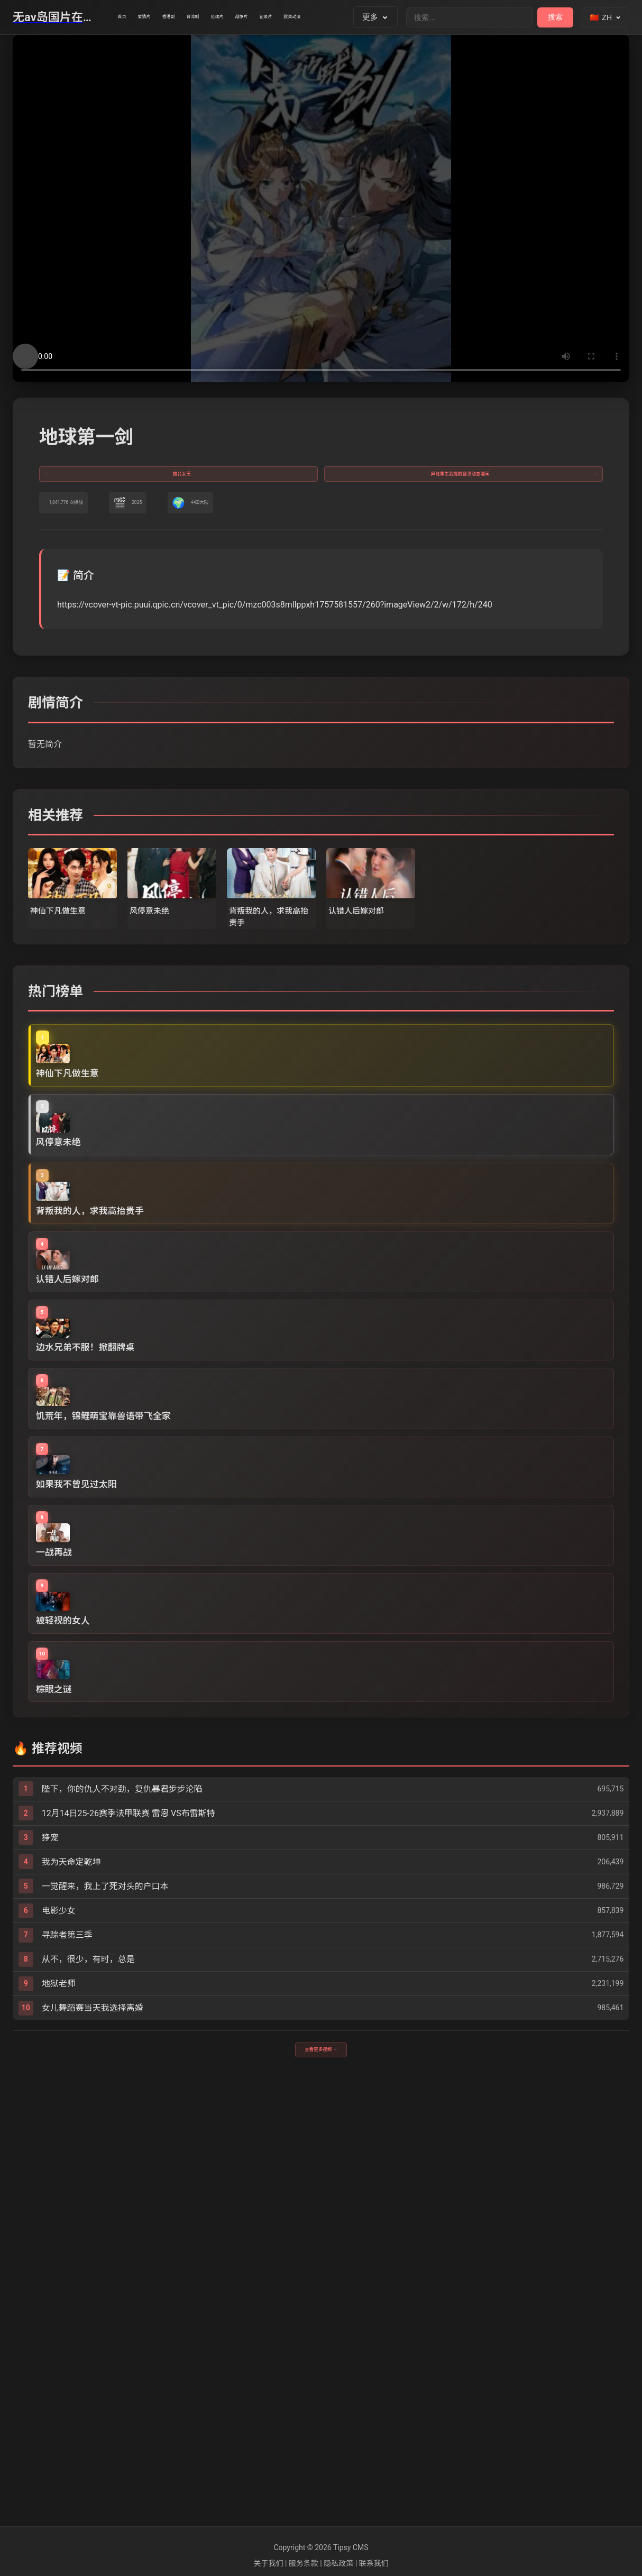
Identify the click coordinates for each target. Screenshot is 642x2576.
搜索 (555, 17)
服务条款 (303, 2563)
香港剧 (212, 17)
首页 (129, 17)
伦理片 (299, 17)
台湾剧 (256, 17)
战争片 (342, 17)
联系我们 (374, 2563)
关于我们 (268, 2563)
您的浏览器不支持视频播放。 (321, 208)
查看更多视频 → (321, 2483)
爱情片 (169, 17)
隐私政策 (338, 2563)
